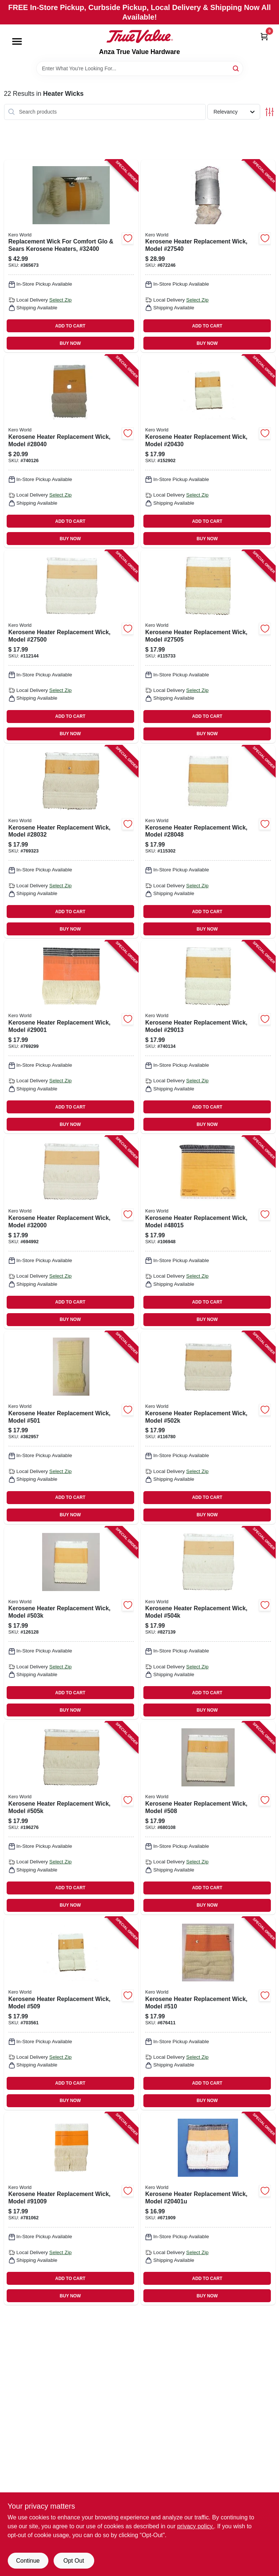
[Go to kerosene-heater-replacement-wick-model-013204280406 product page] (71, 451)
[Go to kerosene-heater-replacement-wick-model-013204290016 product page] (71, 1037)
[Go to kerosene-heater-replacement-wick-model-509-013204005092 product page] (71, 2013)
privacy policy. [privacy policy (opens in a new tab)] (195, 2526)
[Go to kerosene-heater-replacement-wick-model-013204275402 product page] (208, 256)
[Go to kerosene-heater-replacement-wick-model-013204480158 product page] (208, 1232)
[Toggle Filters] (269, 112)
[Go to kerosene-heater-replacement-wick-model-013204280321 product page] (71, 842)
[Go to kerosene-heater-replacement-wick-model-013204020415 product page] (208, 2208)
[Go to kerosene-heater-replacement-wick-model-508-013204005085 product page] (208, 1818)
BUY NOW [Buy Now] (70, 343)
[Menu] (17, 41)
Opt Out (73, 2560)
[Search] (236, 68)
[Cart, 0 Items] (264, 36)
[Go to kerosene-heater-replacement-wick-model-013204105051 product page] (71, 1818)
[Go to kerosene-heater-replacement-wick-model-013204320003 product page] (71, 1232)
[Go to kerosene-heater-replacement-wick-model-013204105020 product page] (208, 1427)
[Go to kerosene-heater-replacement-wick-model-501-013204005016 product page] (71, 1427)
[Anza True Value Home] (139, 36)
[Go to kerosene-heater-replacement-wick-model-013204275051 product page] (208, 646)
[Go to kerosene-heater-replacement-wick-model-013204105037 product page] (71, 1623)
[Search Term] (139, 68)
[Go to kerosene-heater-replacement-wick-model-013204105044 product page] (208, 1623)
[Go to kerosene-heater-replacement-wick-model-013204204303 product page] (208, 451)
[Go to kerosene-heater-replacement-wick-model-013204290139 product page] (208, 1037)
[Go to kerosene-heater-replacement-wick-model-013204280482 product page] (208, 842)
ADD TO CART (70, 326)
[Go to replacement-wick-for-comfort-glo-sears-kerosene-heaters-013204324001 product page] (71, 256)
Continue (28, 2560)
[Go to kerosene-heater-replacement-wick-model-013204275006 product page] (71, 646)
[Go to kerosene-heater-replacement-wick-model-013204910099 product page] (71, 2208)
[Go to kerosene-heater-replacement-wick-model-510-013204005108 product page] (208, 2013)
